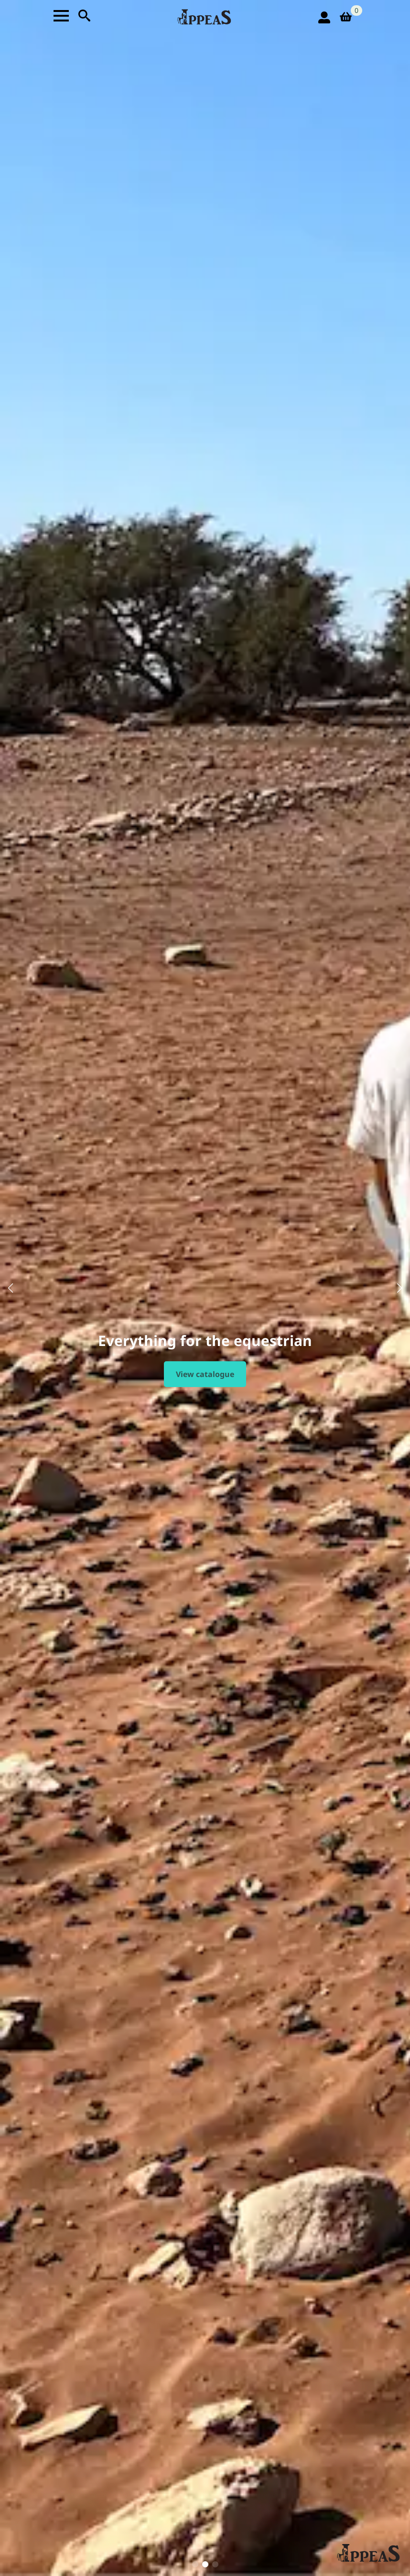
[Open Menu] (61, 15)
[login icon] (324, 17)
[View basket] (349, 17)
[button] (10, 1288)
